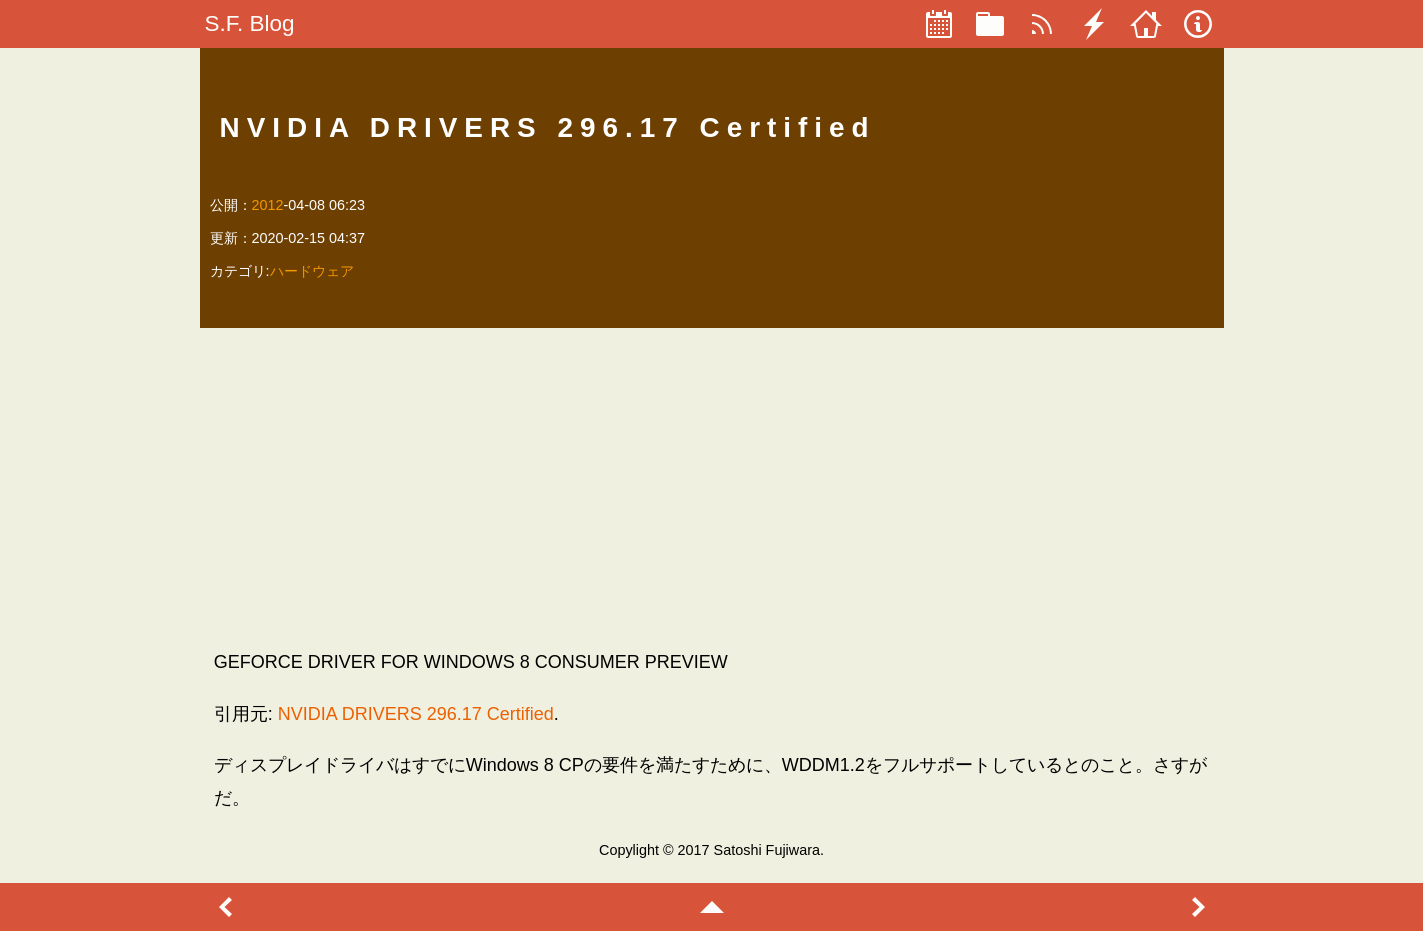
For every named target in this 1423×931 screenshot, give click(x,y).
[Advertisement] (712, 488)
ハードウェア (312, 271)
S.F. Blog (250, 23)
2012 (268, 205)
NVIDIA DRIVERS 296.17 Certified (416, 714)
